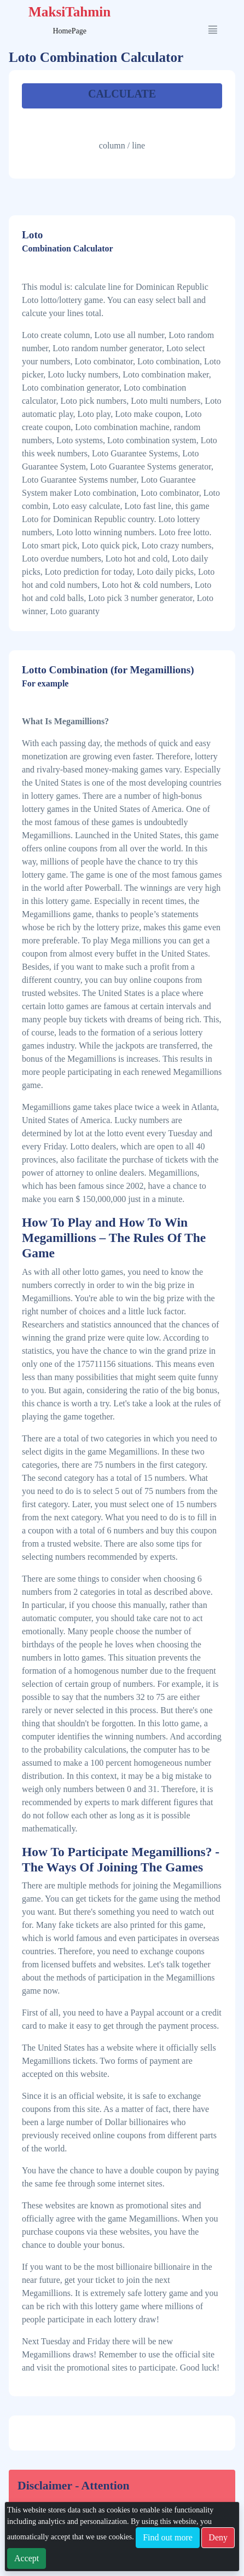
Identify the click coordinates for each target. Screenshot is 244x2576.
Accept (26, 2558)
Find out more (168, 2537)
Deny (218, 2537)
